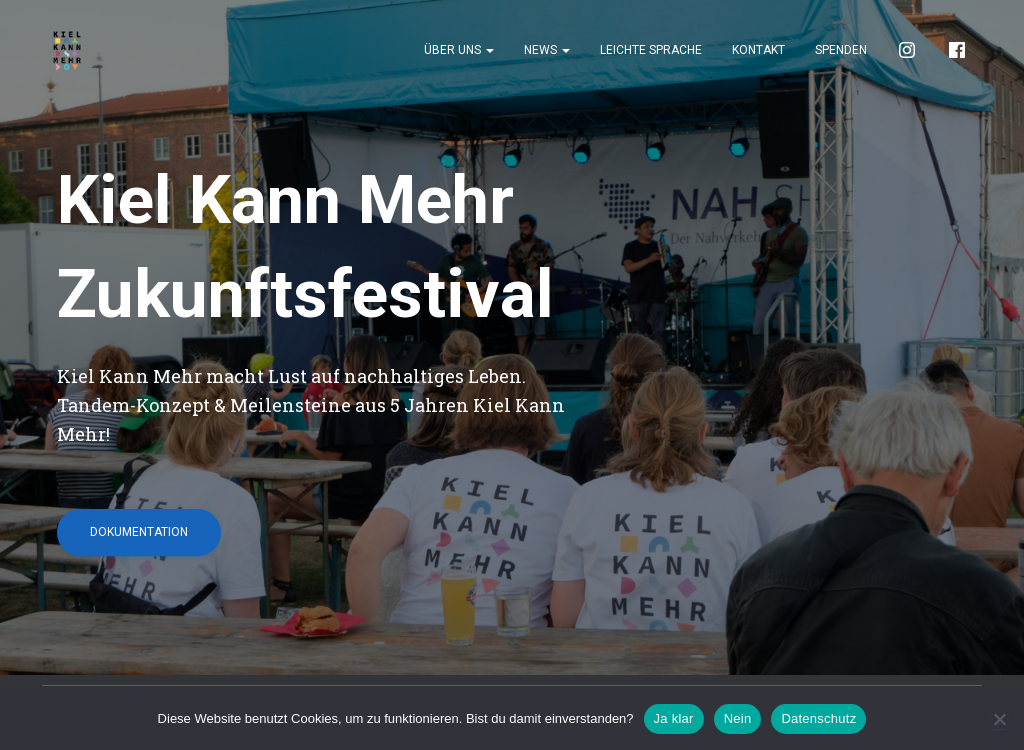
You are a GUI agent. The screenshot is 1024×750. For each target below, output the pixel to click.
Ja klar (674, 718)
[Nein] (999, 719)
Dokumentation (139, 532)
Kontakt (758, 50)
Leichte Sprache (651, 50)
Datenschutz (818, 718)
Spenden (841, 50)
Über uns (459, 50)
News (547, 50)
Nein (738, 718)
